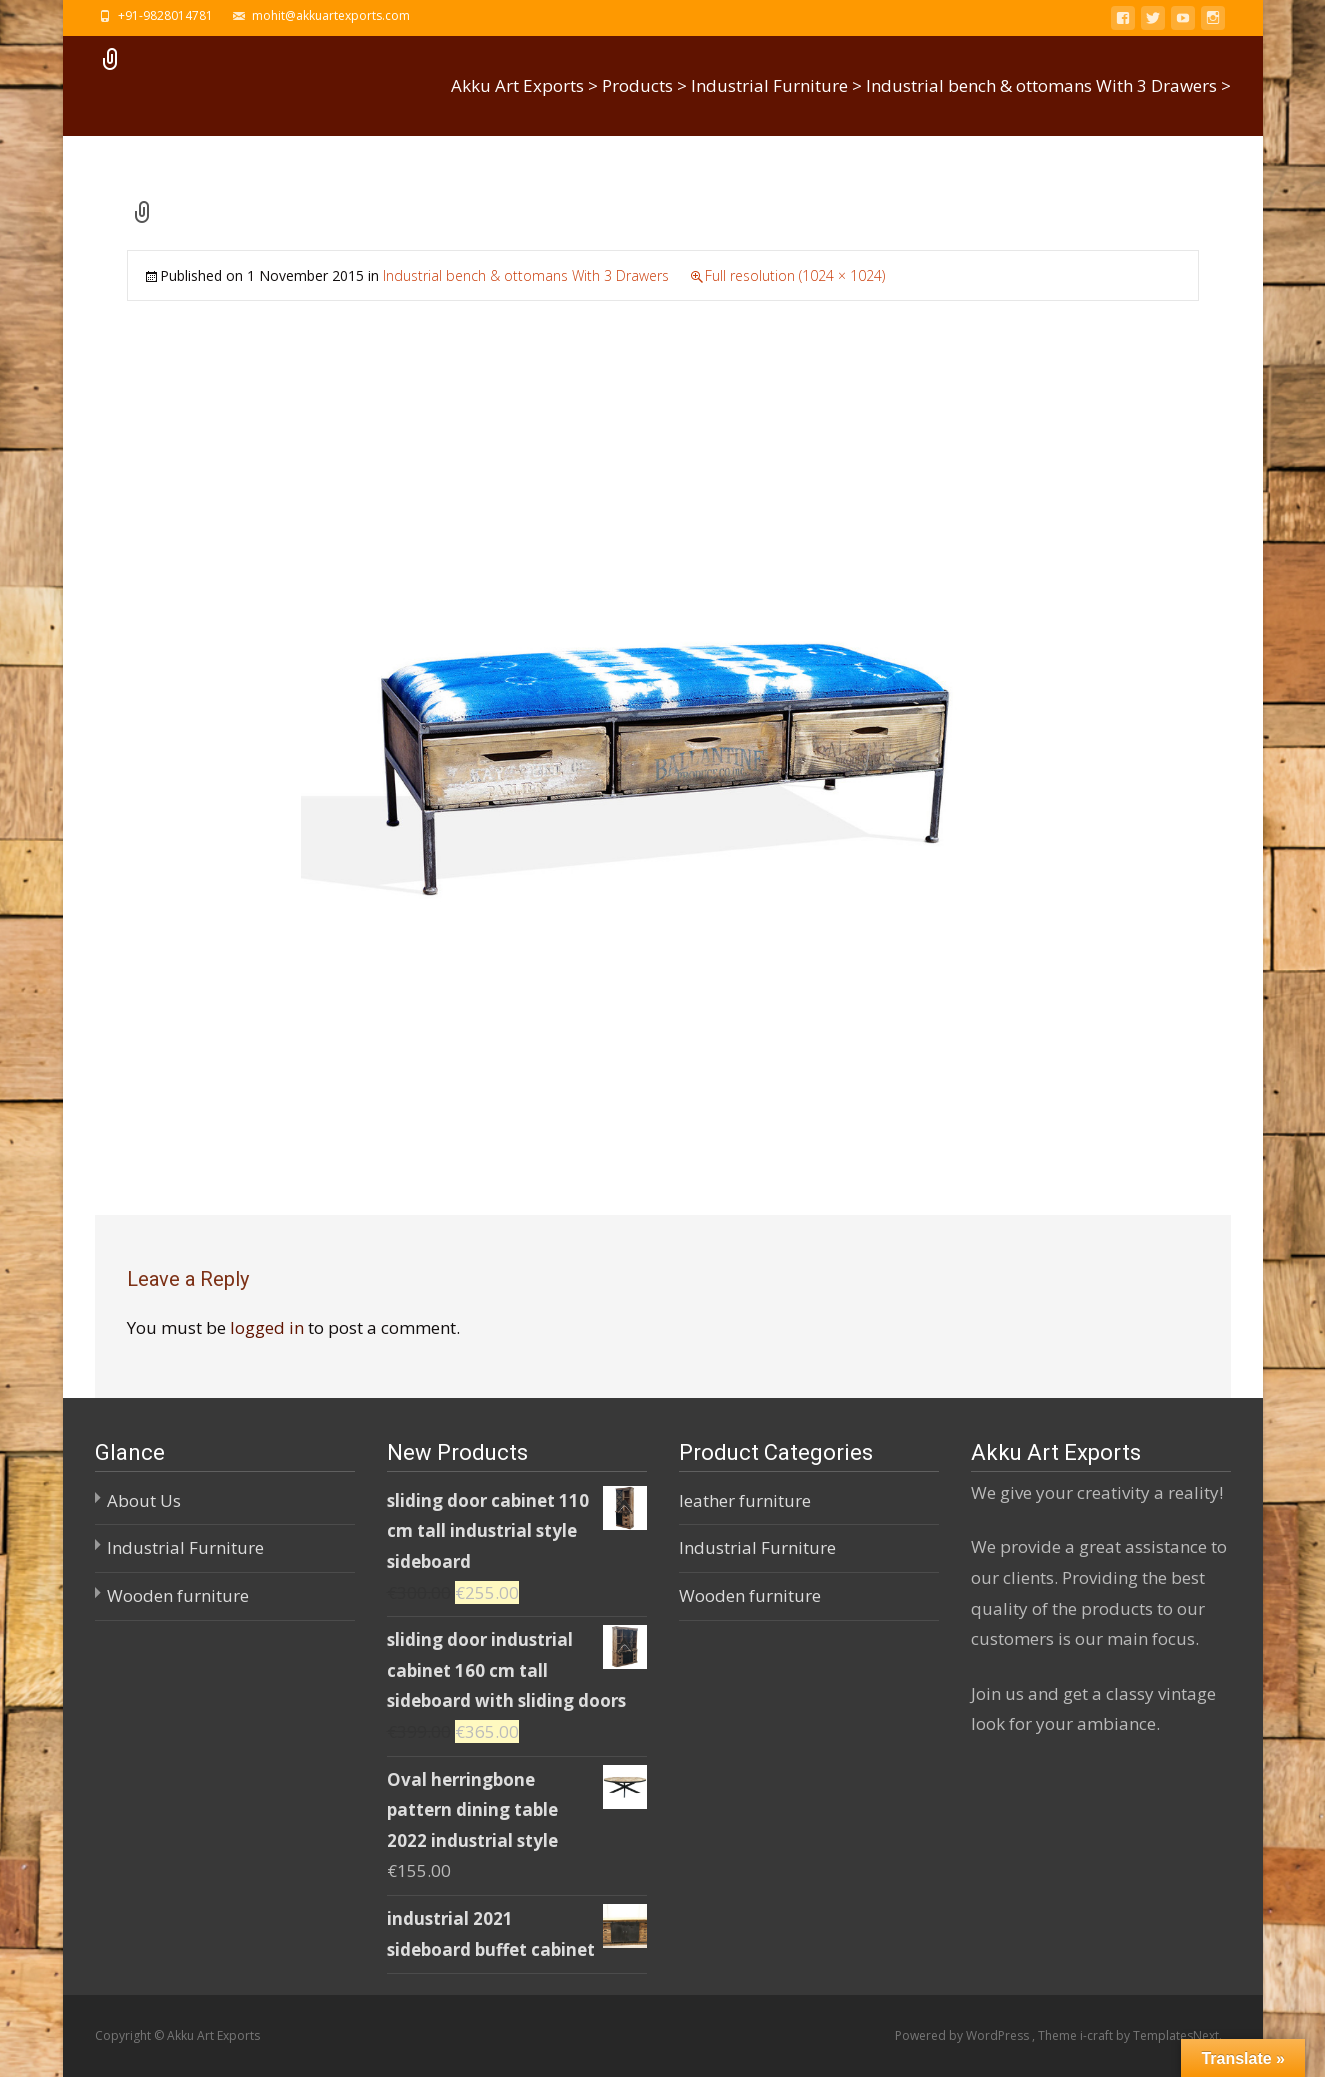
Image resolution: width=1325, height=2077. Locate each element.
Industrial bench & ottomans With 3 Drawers (526, 275)
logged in (267, 1327)
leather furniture (745, 1500)
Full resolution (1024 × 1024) (795, 275)
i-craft (1098, 2035)
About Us (144, 1500)
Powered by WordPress (963, 2035)
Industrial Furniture (185, 1547)
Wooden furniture (178, 1595)
